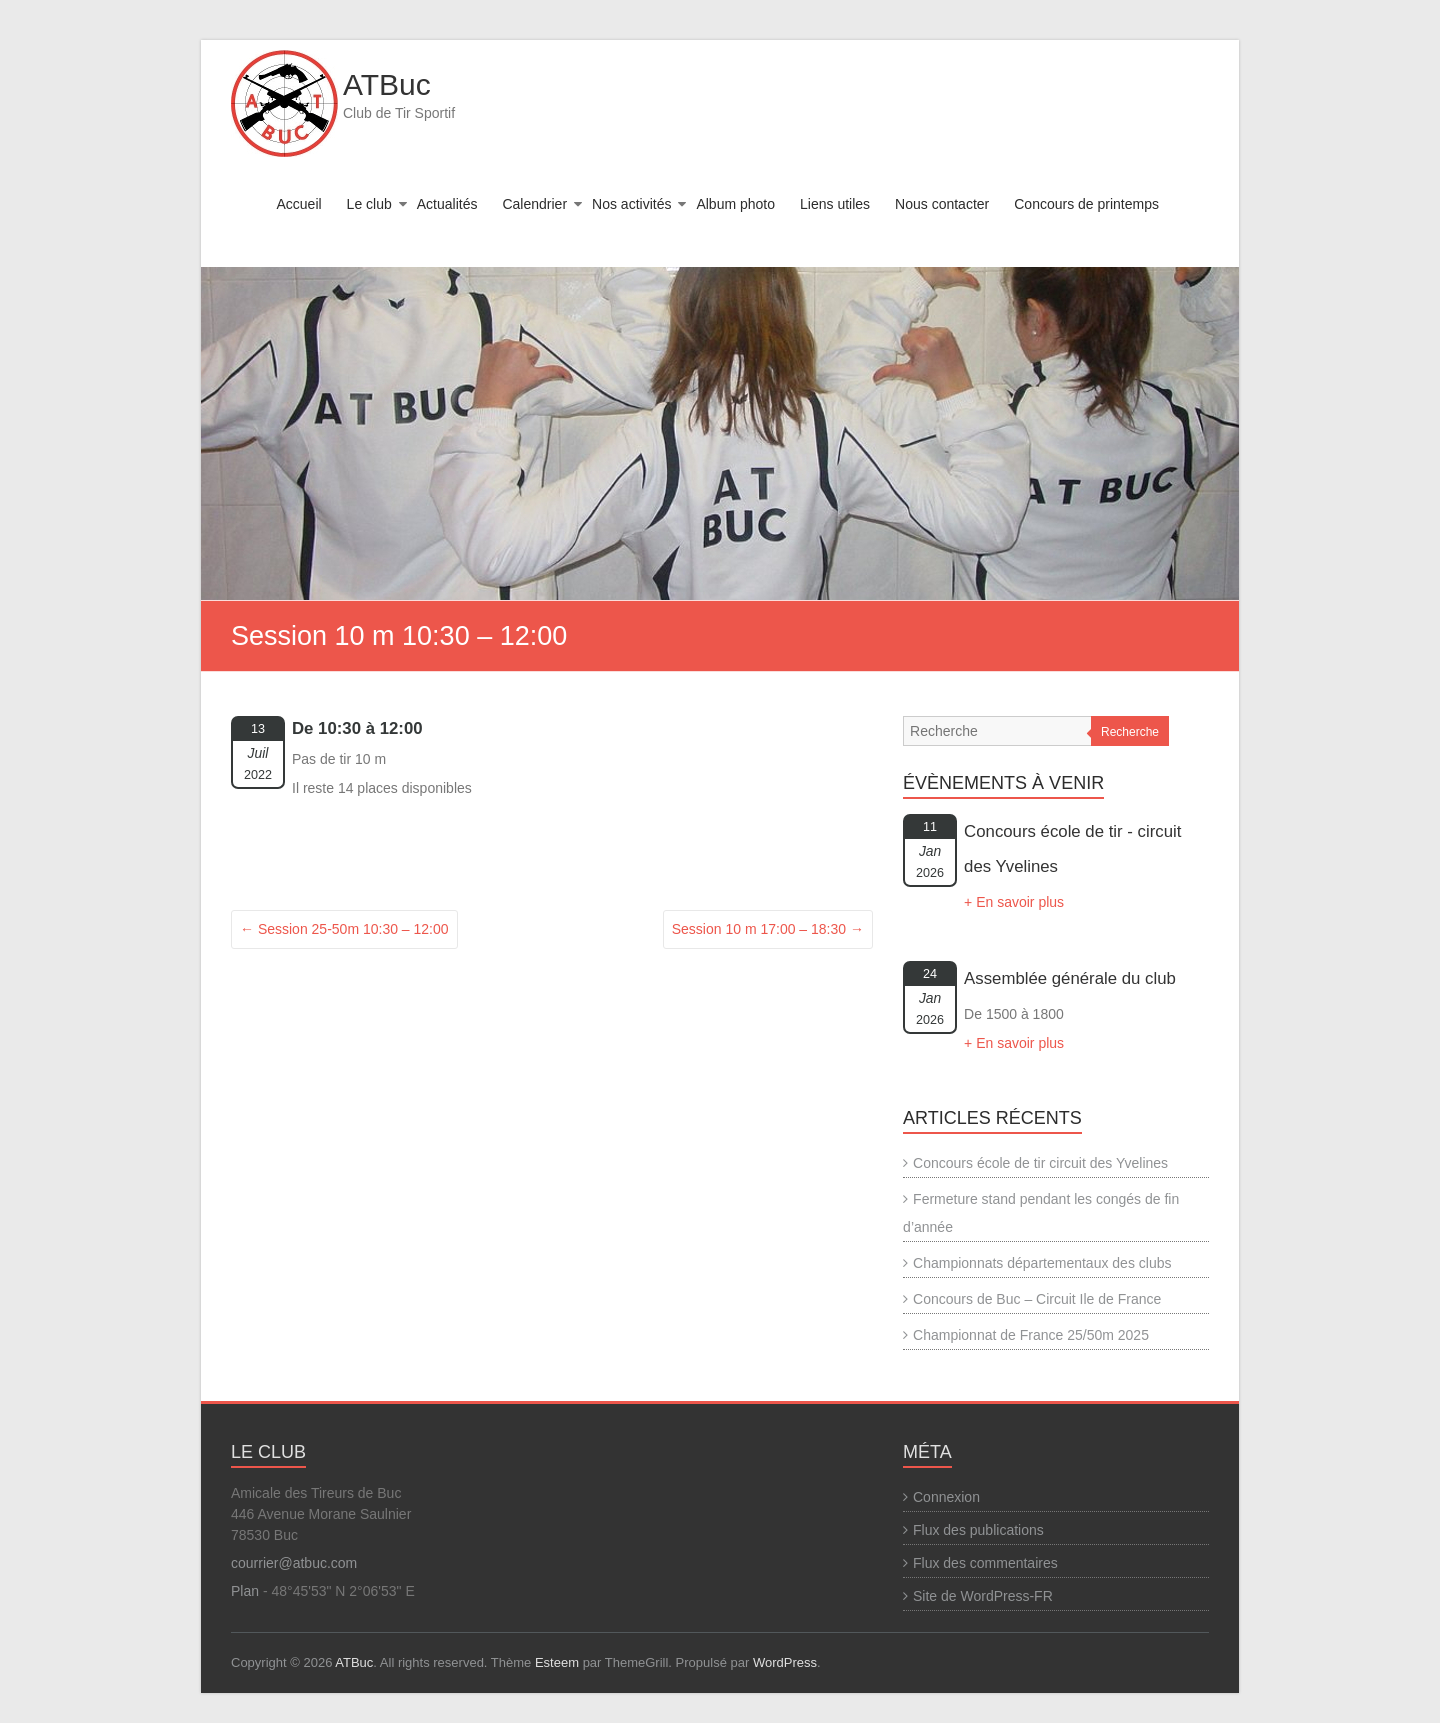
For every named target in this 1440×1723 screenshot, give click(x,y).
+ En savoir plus (1014, 902)
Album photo (735, 204)
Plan (245, 1591)
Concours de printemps (1086, 204)
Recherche (1130, 732)
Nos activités (631, 204)
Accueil (298, 204)
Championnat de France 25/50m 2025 (1031, 1335)
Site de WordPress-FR (983, 1596)
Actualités (447, 204)
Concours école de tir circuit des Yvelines (1040, 1163)
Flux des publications (978, 1530)
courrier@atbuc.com (294, 1563)
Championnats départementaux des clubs (1042, 1263)
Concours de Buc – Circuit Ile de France (1037, 1299)
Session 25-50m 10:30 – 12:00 (344, 929)
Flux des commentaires (985, 1563)
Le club (369, 204)
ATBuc (387, 84)
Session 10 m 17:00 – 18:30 (768, 929)
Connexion (946, 1497)
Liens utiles (835, 204)
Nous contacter (942, 204)
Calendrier (534, 204)
